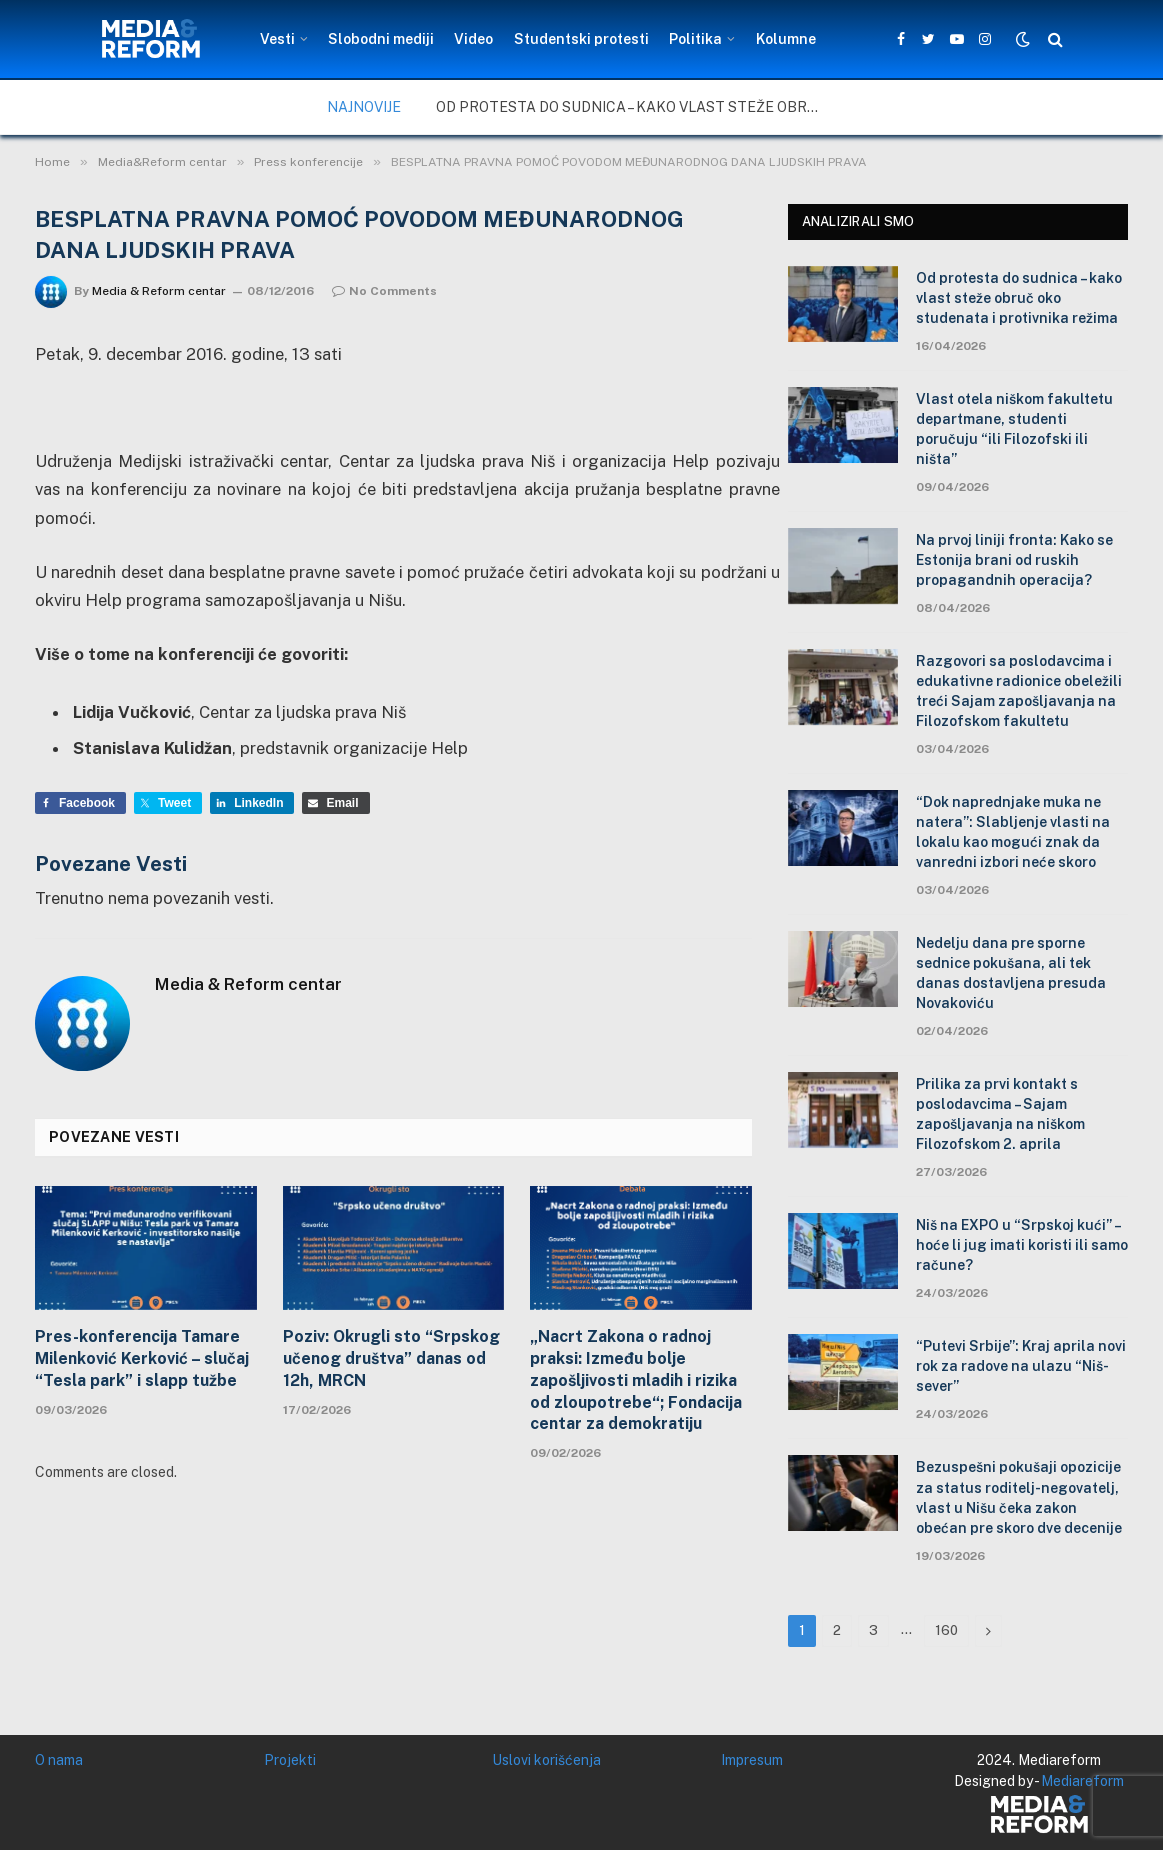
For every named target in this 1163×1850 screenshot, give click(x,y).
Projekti (290, 1760)
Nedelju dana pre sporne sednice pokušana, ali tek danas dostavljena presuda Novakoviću (1011, 973)
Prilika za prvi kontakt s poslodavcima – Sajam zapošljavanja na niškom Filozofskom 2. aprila (1000, 1114)
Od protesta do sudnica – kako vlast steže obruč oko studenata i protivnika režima (636, 107)
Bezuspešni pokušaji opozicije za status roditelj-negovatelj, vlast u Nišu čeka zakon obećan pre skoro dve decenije (1019, 1497)
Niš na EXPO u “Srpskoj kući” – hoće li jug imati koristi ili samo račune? (1022, 1245)
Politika (695, 39)
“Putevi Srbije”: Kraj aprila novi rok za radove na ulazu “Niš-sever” (1021, 1366)
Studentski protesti (581, 39)
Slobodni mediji (381, 39)
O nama (59, 1760)
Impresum (752, 1760)
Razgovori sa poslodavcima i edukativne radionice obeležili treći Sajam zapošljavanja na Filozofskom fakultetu (1019, 691)
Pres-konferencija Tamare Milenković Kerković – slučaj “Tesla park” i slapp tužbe (142, 1358)
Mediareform (1082, 1781)
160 (946, 1630)
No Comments (384, 291)
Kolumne (786, 39)
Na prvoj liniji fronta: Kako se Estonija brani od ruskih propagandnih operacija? (1014, 560)
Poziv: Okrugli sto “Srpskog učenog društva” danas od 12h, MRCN (391, 1358)
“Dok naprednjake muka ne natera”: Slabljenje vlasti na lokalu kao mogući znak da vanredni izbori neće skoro (1013, 832)
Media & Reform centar (159, 291)
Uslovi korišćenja (546, 1760)
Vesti (277, 39)
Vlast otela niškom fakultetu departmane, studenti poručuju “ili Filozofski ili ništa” (1014, 429)
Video (473, 39)
